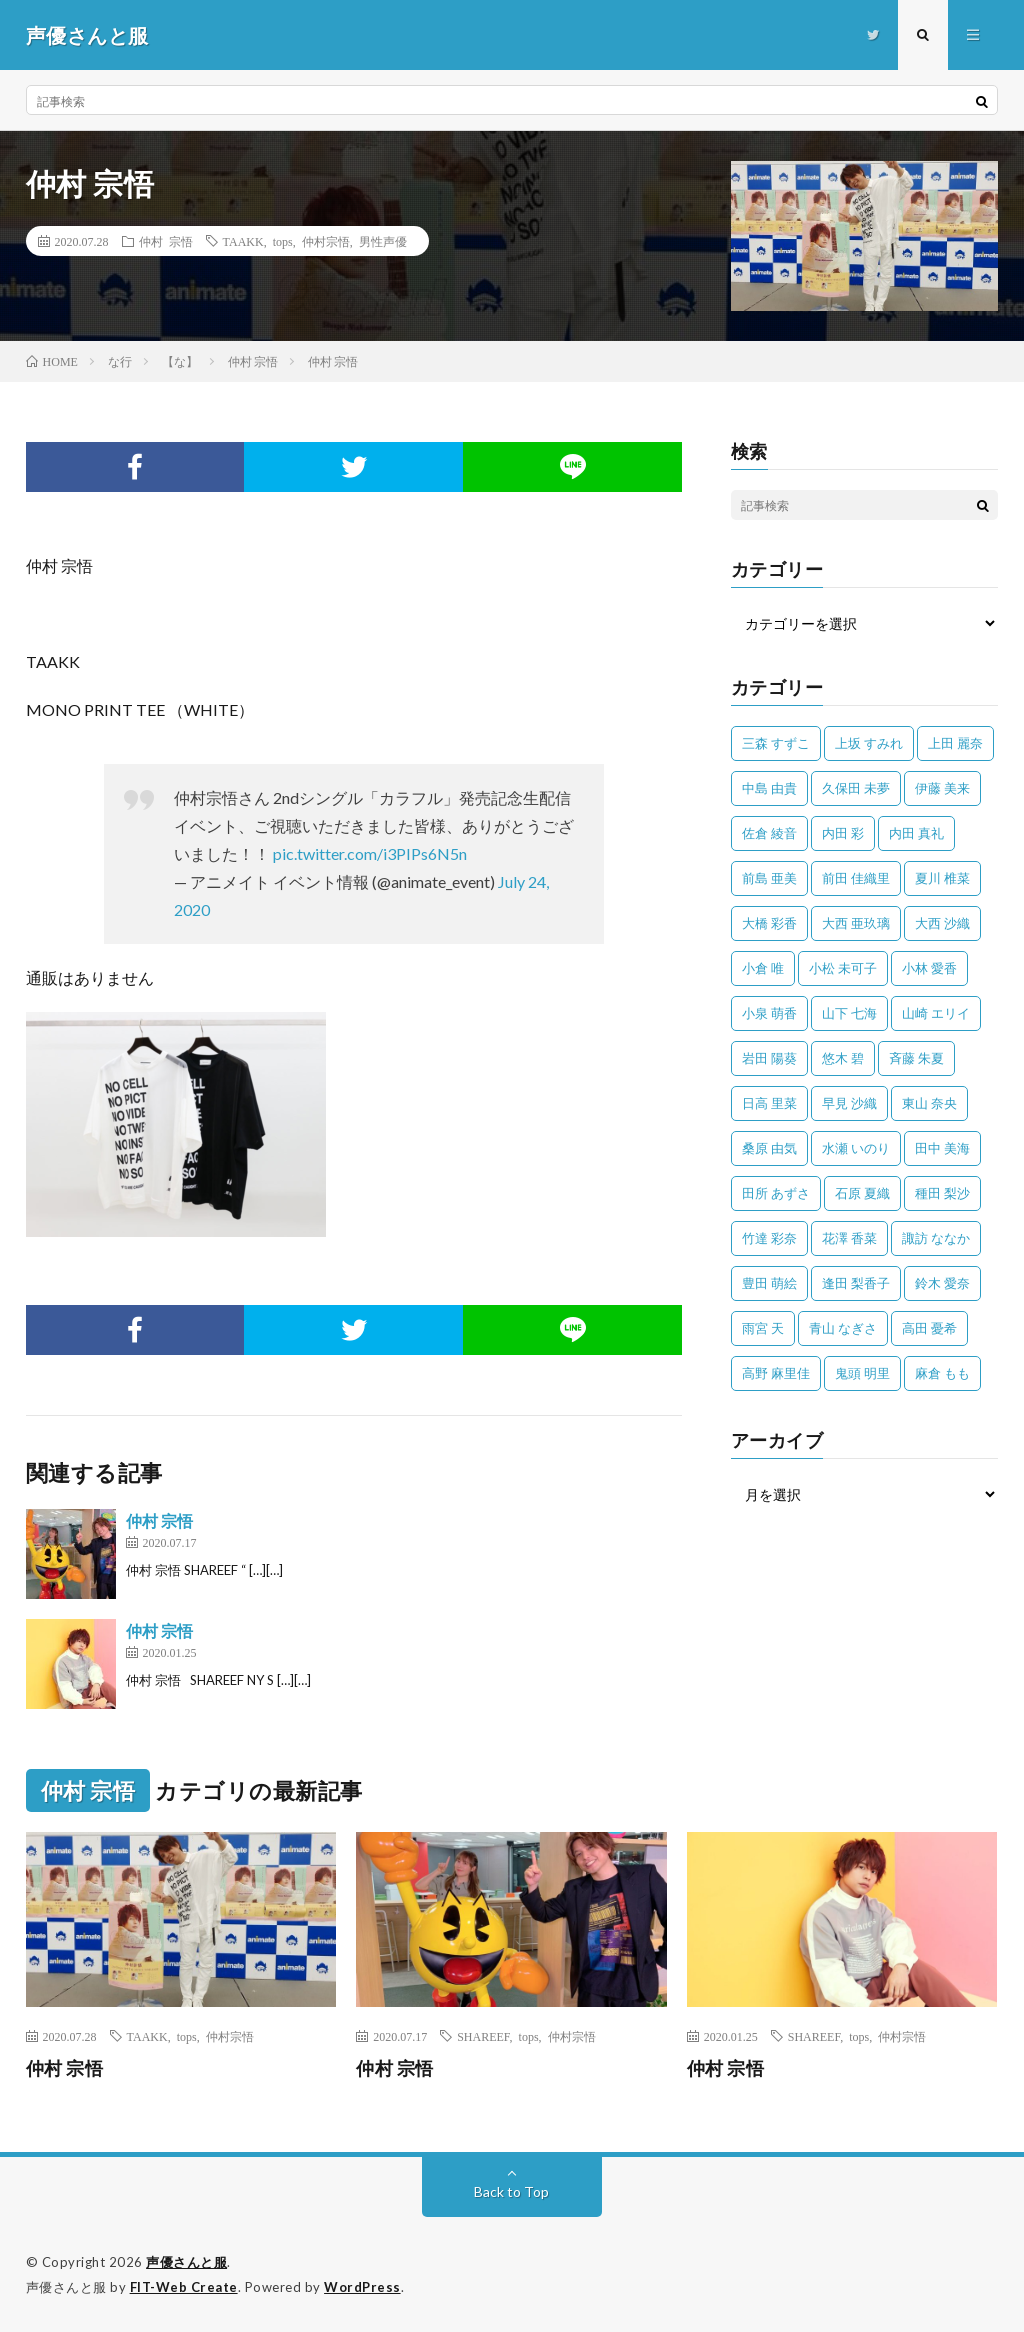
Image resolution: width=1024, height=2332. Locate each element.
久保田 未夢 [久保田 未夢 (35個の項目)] (856, 788)
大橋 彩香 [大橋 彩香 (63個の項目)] (769, 923)
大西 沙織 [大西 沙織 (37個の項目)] (942, 923)
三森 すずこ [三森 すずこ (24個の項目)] (776, 743)
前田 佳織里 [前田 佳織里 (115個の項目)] (856, 878)
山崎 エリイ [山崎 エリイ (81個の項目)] (936, 1013)
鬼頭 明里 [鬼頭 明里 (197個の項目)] (862, 1373)
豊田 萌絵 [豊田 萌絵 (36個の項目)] (769, 1283)
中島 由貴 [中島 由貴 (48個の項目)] (769, 788)
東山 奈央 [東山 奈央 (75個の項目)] (929, 1103)
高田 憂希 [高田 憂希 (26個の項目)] (929, 1328)
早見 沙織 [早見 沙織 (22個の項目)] (849, 1103)
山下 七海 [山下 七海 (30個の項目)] (849, 1013)
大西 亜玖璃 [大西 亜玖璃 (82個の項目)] (856, 923)
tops (283, 241)
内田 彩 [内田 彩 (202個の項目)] (843, 833)
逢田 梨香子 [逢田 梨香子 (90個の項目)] (856, 1283)
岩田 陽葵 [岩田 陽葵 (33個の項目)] (769, 1058)
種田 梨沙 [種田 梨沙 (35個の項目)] (942, 1193)
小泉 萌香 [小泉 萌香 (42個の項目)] (769, 1013)
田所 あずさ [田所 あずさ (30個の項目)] (776, 1193)
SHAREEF (483, 2036)
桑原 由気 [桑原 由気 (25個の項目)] (769, 1148)
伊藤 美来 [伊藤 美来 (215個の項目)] (942, 788)
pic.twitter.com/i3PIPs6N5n (370, 853)
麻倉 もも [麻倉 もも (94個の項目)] (942, 1373)
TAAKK (243, 241)
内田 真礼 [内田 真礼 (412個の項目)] (916, 833)
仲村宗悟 (326, 241)
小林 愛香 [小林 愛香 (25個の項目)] (929, 968)
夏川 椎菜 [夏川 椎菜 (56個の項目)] (942, 878)
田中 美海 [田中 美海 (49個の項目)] (942, 1148)
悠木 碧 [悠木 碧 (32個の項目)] (843, 1058)
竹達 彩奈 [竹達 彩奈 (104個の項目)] (769, 1238)
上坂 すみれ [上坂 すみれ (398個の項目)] (869, 743)
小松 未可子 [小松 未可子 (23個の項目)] (843, 968)
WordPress (362, 2287)
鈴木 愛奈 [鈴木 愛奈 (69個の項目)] (942, 1283)
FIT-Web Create (184, 2287)
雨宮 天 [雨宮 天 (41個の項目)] (763, 1328)
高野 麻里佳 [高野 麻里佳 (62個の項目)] (776, 1373)
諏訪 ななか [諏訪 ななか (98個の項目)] (936, 1238)
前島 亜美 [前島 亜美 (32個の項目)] (769, 878)
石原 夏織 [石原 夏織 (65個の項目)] (862, 1193)
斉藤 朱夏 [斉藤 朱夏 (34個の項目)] (916, 1058)
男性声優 (383, 241)
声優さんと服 (186, 2262)
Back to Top (511, 2191)
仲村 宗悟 (166, 241)
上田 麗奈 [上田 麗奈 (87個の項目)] (955, 743)
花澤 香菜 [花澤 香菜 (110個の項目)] (849, 1238)
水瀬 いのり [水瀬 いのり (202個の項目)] (856, 1148)
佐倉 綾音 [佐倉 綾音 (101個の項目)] (769, 833)
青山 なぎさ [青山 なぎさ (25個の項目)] (843, 1328)
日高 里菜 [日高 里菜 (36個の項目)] (769, 1103)
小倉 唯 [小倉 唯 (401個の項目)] (763, 968)
